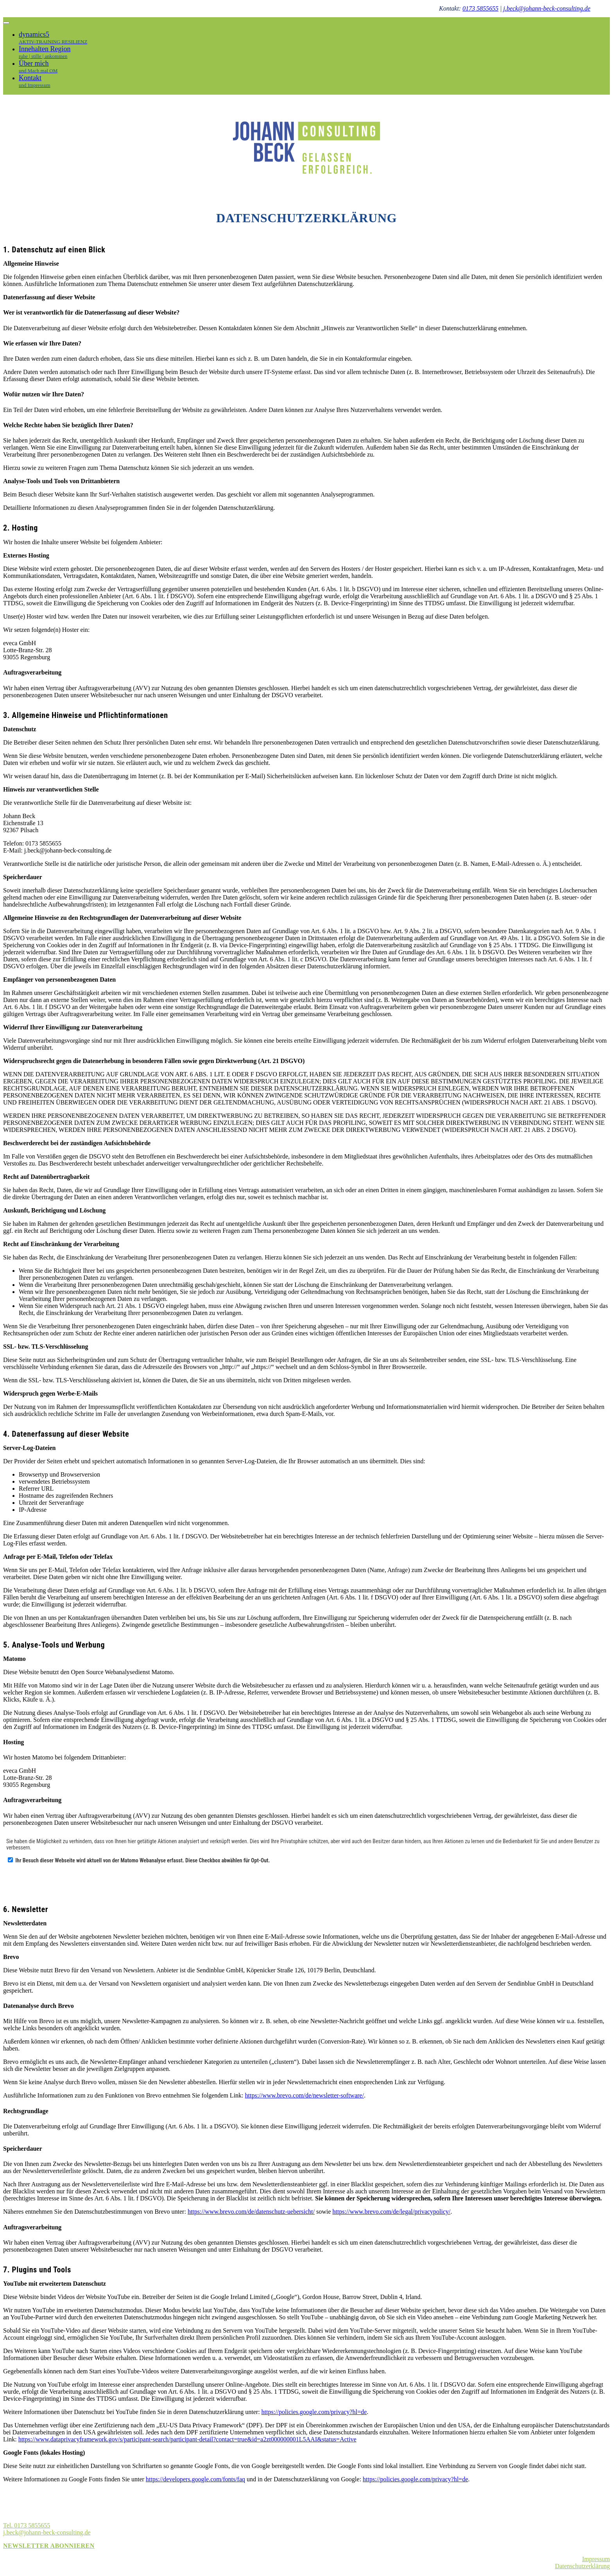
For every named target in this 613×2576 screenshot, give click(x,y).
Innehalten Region (53, 52)
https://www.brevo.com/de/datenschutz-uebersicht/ (251, 2211)
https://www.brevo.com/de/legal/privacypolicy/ (391, 2211)
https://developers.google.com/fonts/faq (195, 2479)
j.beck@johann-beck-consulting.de (546, 8)
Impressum (596, 2559)
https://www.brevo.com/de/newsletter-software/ (304, 2095)
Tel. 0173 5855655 (26, 2525)
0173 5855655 (480, 8)
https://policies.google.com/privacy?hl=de (314, 2412)
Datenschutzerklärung (582, 2566)
